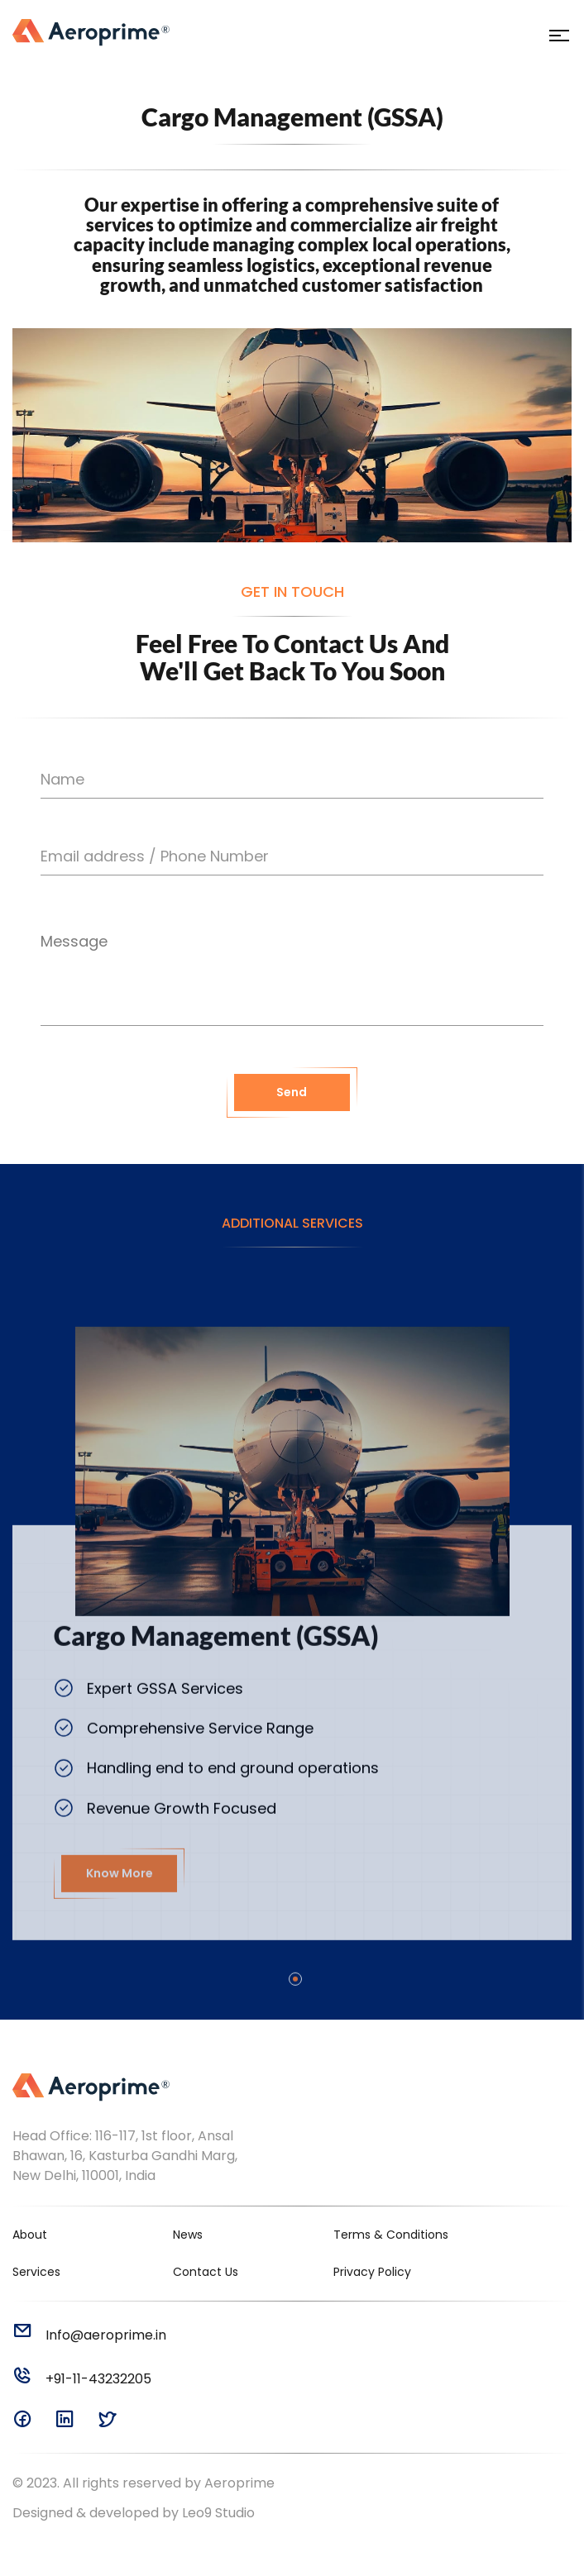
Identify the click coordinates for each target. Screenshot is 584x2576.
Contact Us (205, 2272)
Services (36, 2272)
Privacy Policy (372, 2272)
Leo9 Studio (218, 2512)
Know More (119, 1921)
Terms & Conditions (390, 2234)
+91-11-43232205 (81, 2378)
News (188, 2234)
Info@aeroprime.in (89, 2335)
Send (291, 1112)
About (29, 2234)
